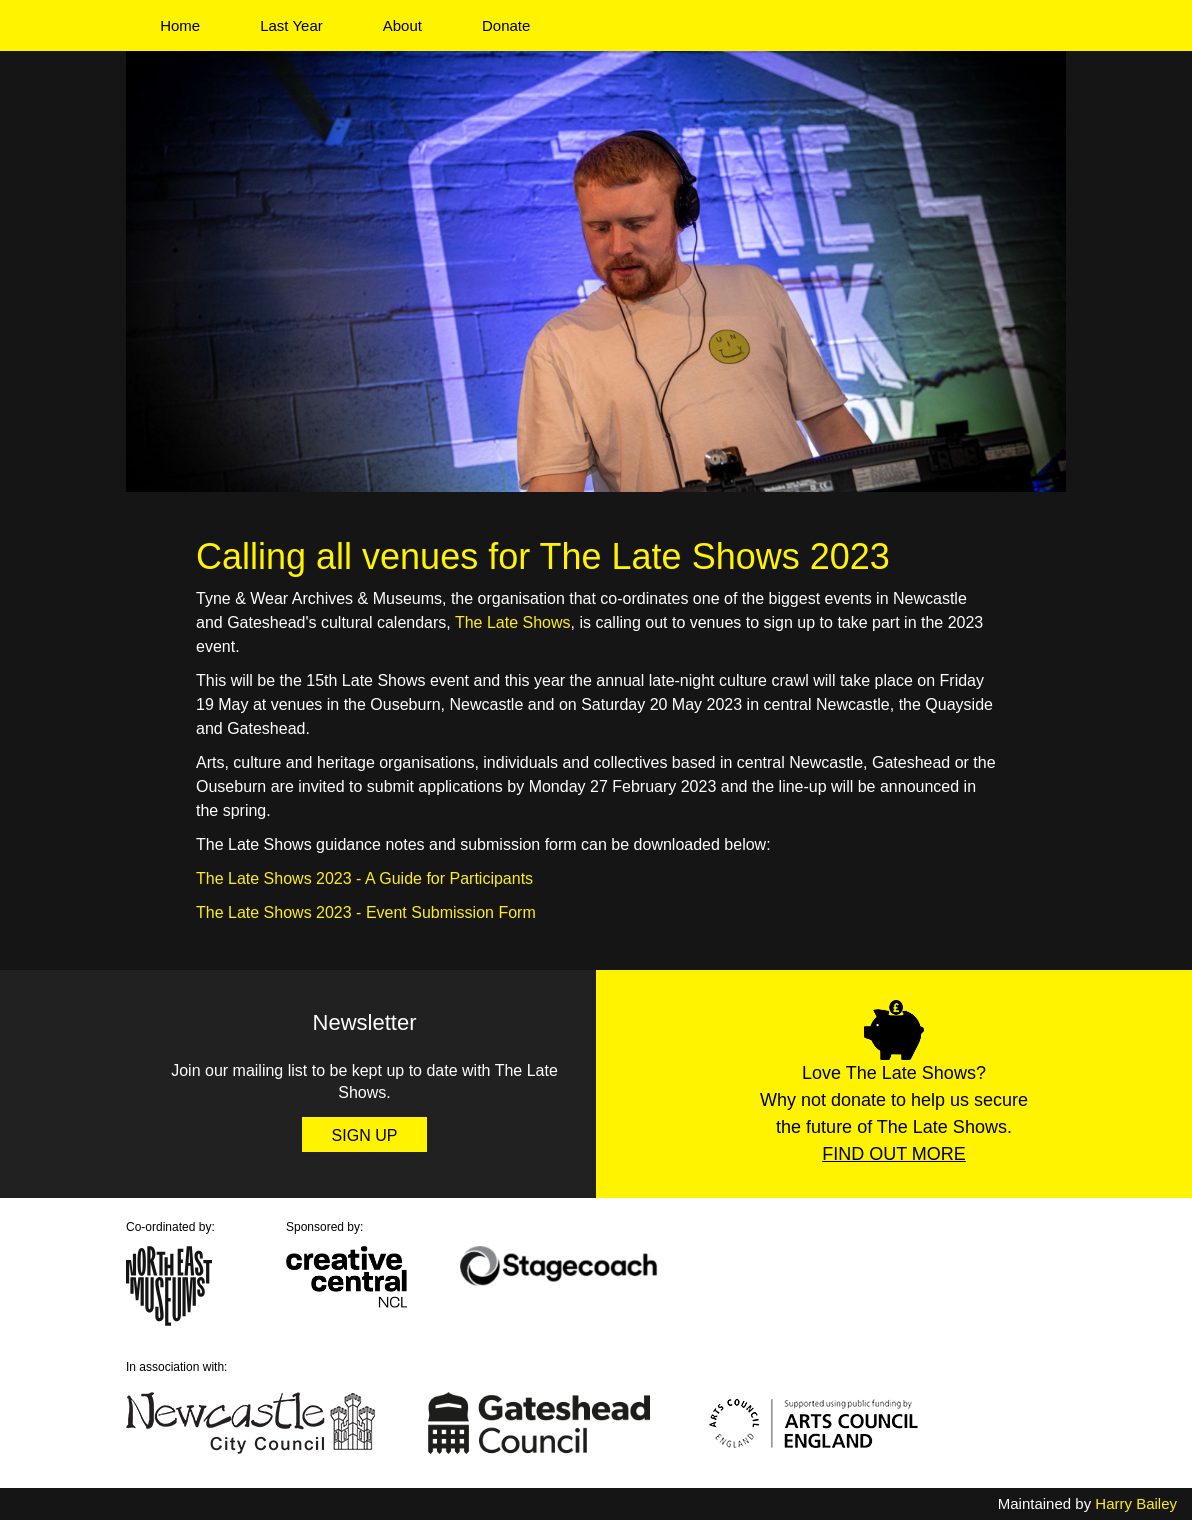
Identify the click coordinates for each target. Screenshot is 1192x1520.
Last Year (291, 25)
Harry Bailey (1136, 1503)
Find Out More (894, 1154)
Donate (506, 25)
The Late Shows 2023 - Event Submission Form (366, 912)
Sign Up (365, 1135)
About (402, 25)
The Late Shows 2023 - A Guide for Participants (364, 878)
